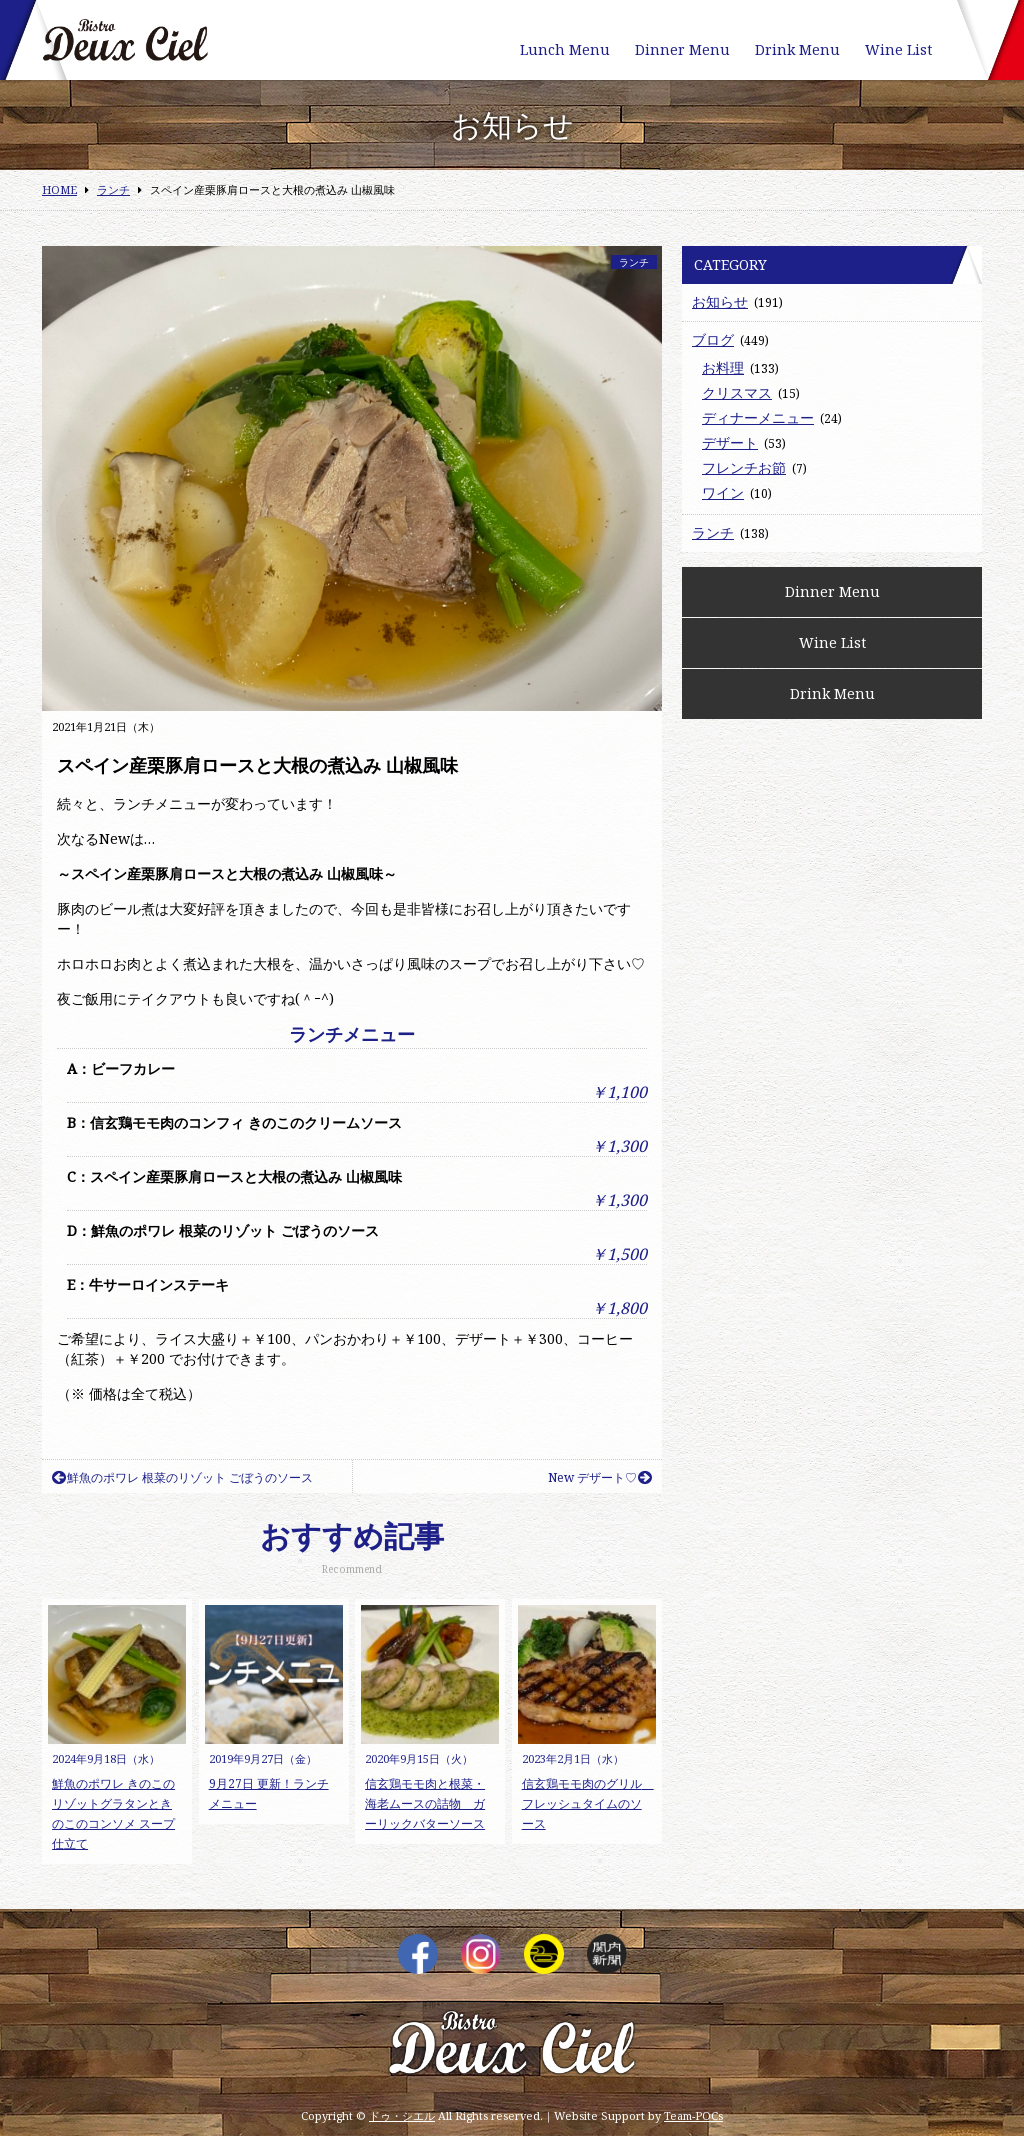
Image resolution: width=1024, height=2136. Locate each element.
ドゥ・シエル (402, 2115)
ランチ (634, 262)
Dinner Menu (682, 49)
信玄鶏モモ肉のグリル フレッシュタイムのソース (588, 1803)
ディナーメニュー (758, 417)
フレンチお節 (744, 467)
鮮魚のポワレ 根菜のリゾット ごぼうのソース (182, 1477)
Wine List (898, 49)
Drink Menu (797, 49)
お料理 (723, 367)
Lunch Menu (565, 49)
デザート (730, 442)
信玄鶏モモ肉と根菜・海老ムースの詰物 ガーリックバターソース (425, 1803)
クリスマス (737, 392)
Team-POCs (693, 2115)
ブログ (713, 339)
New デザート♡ (600, 1477)
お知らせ (720, 301)
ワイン (723, 492)
